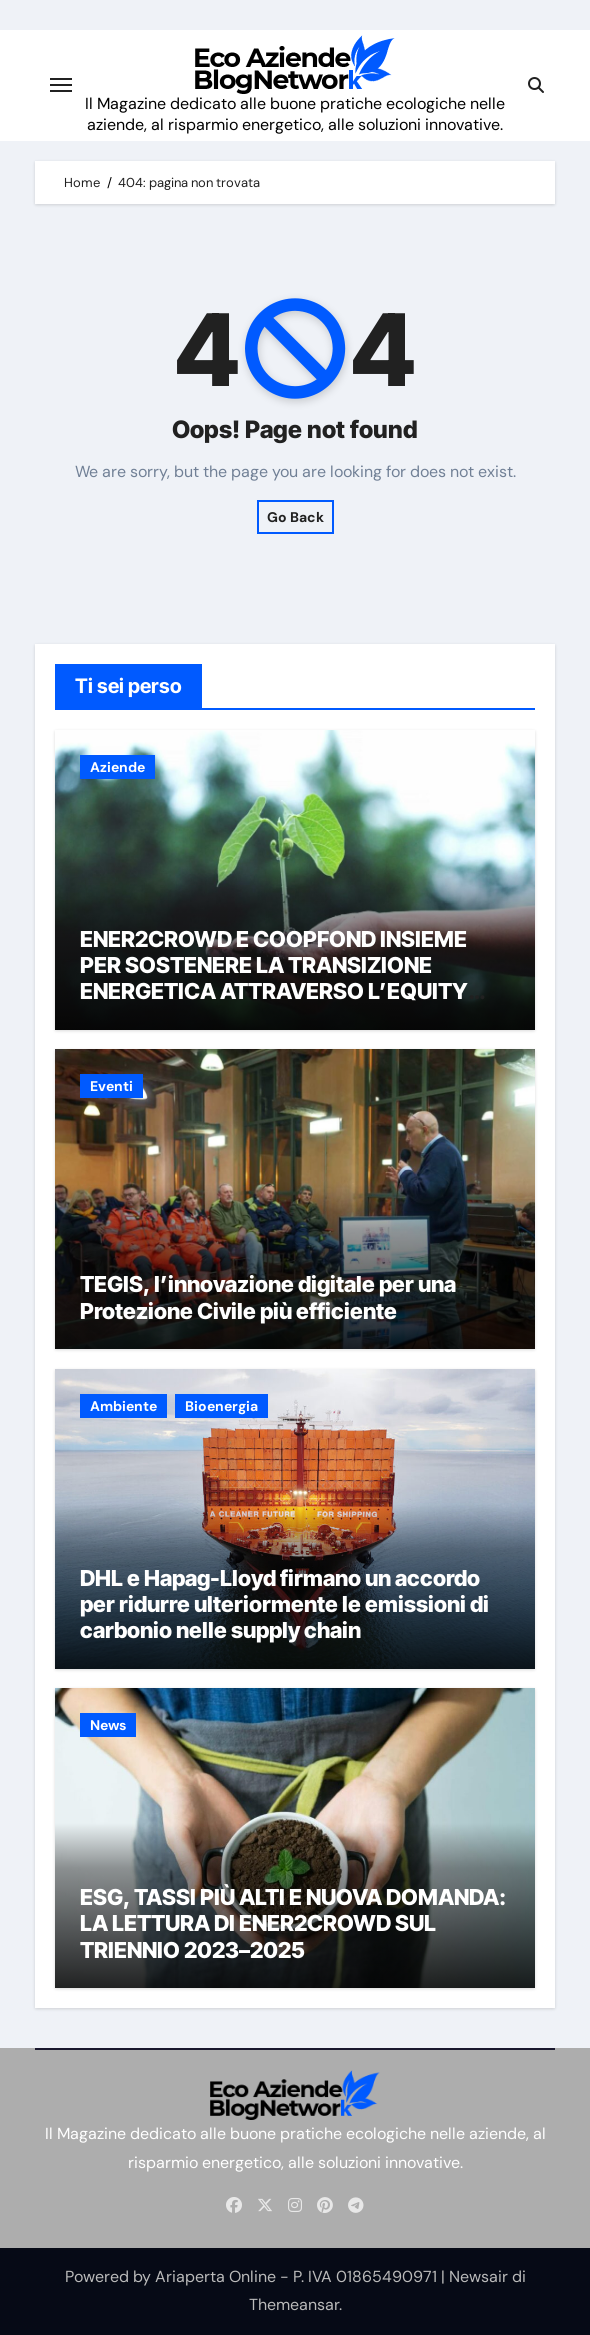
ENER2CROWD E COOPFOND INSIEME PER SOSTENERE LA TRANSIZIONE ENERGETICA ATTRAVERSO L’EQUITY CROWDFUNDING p (274, 978)
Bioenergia (221, 1406)
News (108, 1725)
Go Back (295, 517)
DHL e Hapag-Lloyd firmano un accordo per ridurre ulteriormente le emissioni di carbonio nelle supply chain (284, 1604)
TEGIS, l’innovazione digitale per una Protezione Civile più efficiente (268, 1297)
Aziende (117, 767)
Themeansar (294, 2304)
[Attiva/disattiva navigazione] (61, 85)
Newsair (478, 2276)
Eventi (111, 1086)
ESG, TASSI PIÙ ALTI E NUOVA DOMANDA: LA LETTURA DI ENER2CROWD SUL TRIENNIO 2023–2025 (293, 1923)
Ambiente (123, 1406)
